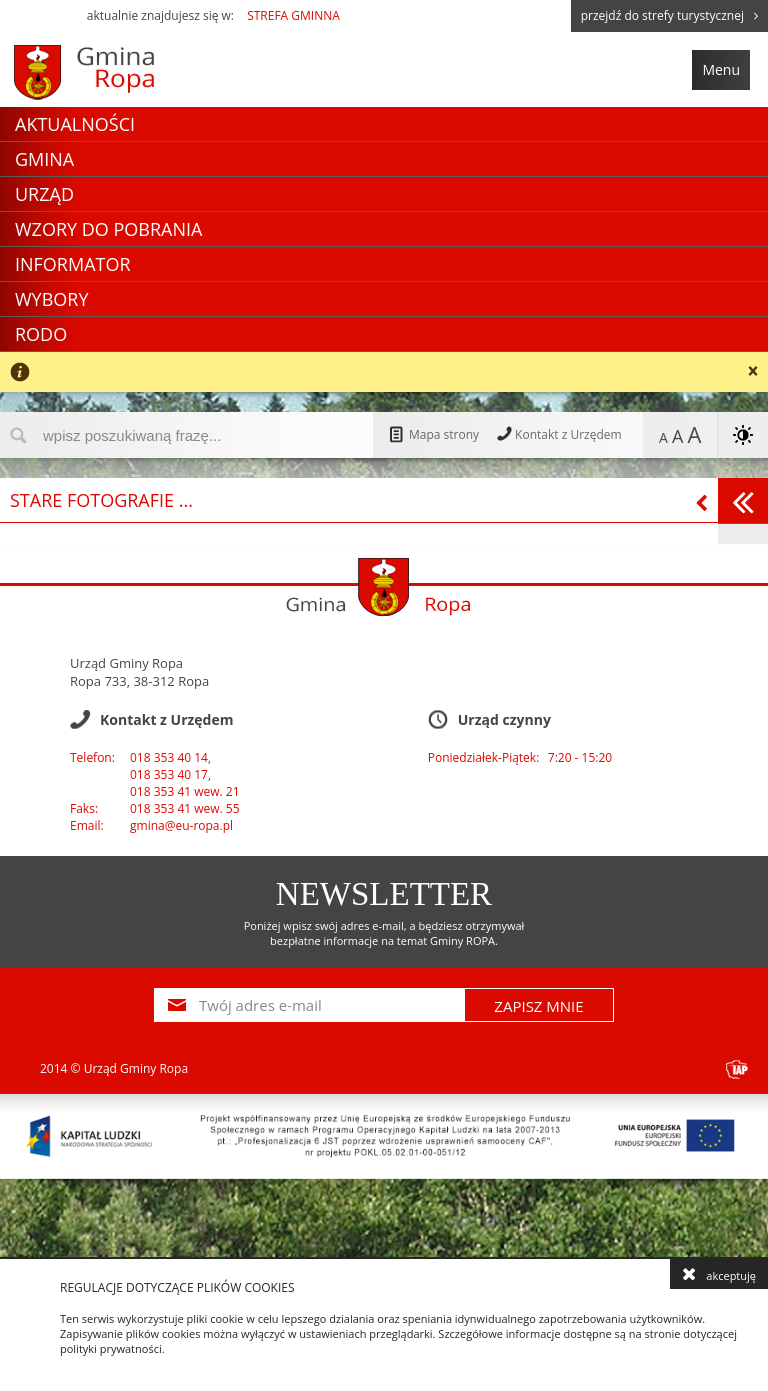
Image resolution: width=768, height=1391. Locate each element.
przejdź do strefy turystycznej (669, 15)
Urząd (44, 194)
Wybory (52, 299)
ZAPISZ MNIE (538, 1006)
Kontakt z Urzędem (558, 435)
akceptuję (719, 1274)
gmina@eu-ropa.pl (181, 825)
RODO (41, 334)
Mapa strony (433, 435)
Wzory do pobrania (108, 229)
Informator (73, 264)
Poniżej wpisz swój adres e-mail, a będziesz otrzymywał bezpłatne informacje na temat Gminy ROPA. (384, 933)
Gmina (44, 159)
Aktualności (75, 124)
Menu (721, 69)
